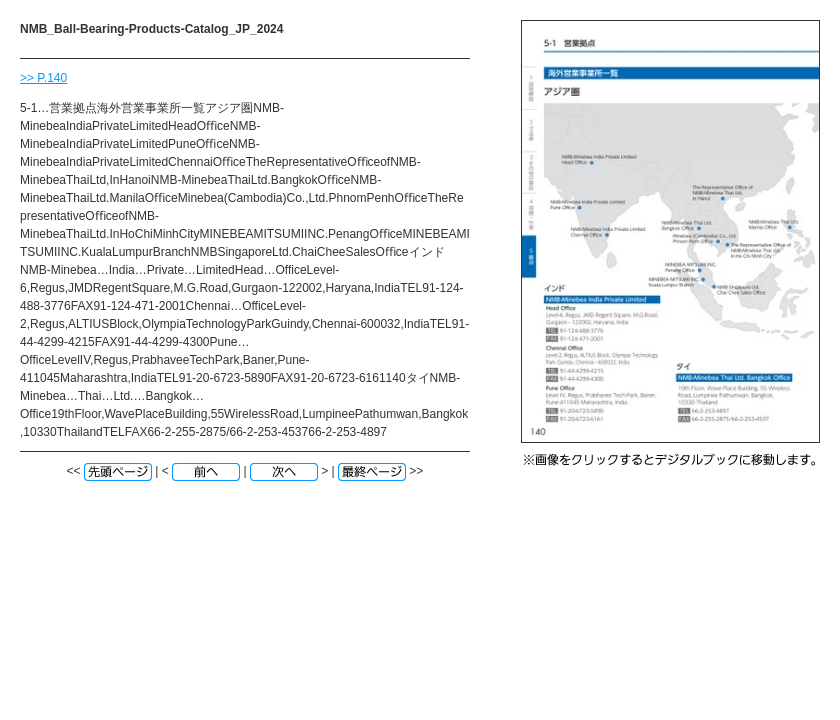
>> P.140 (43, 78)
